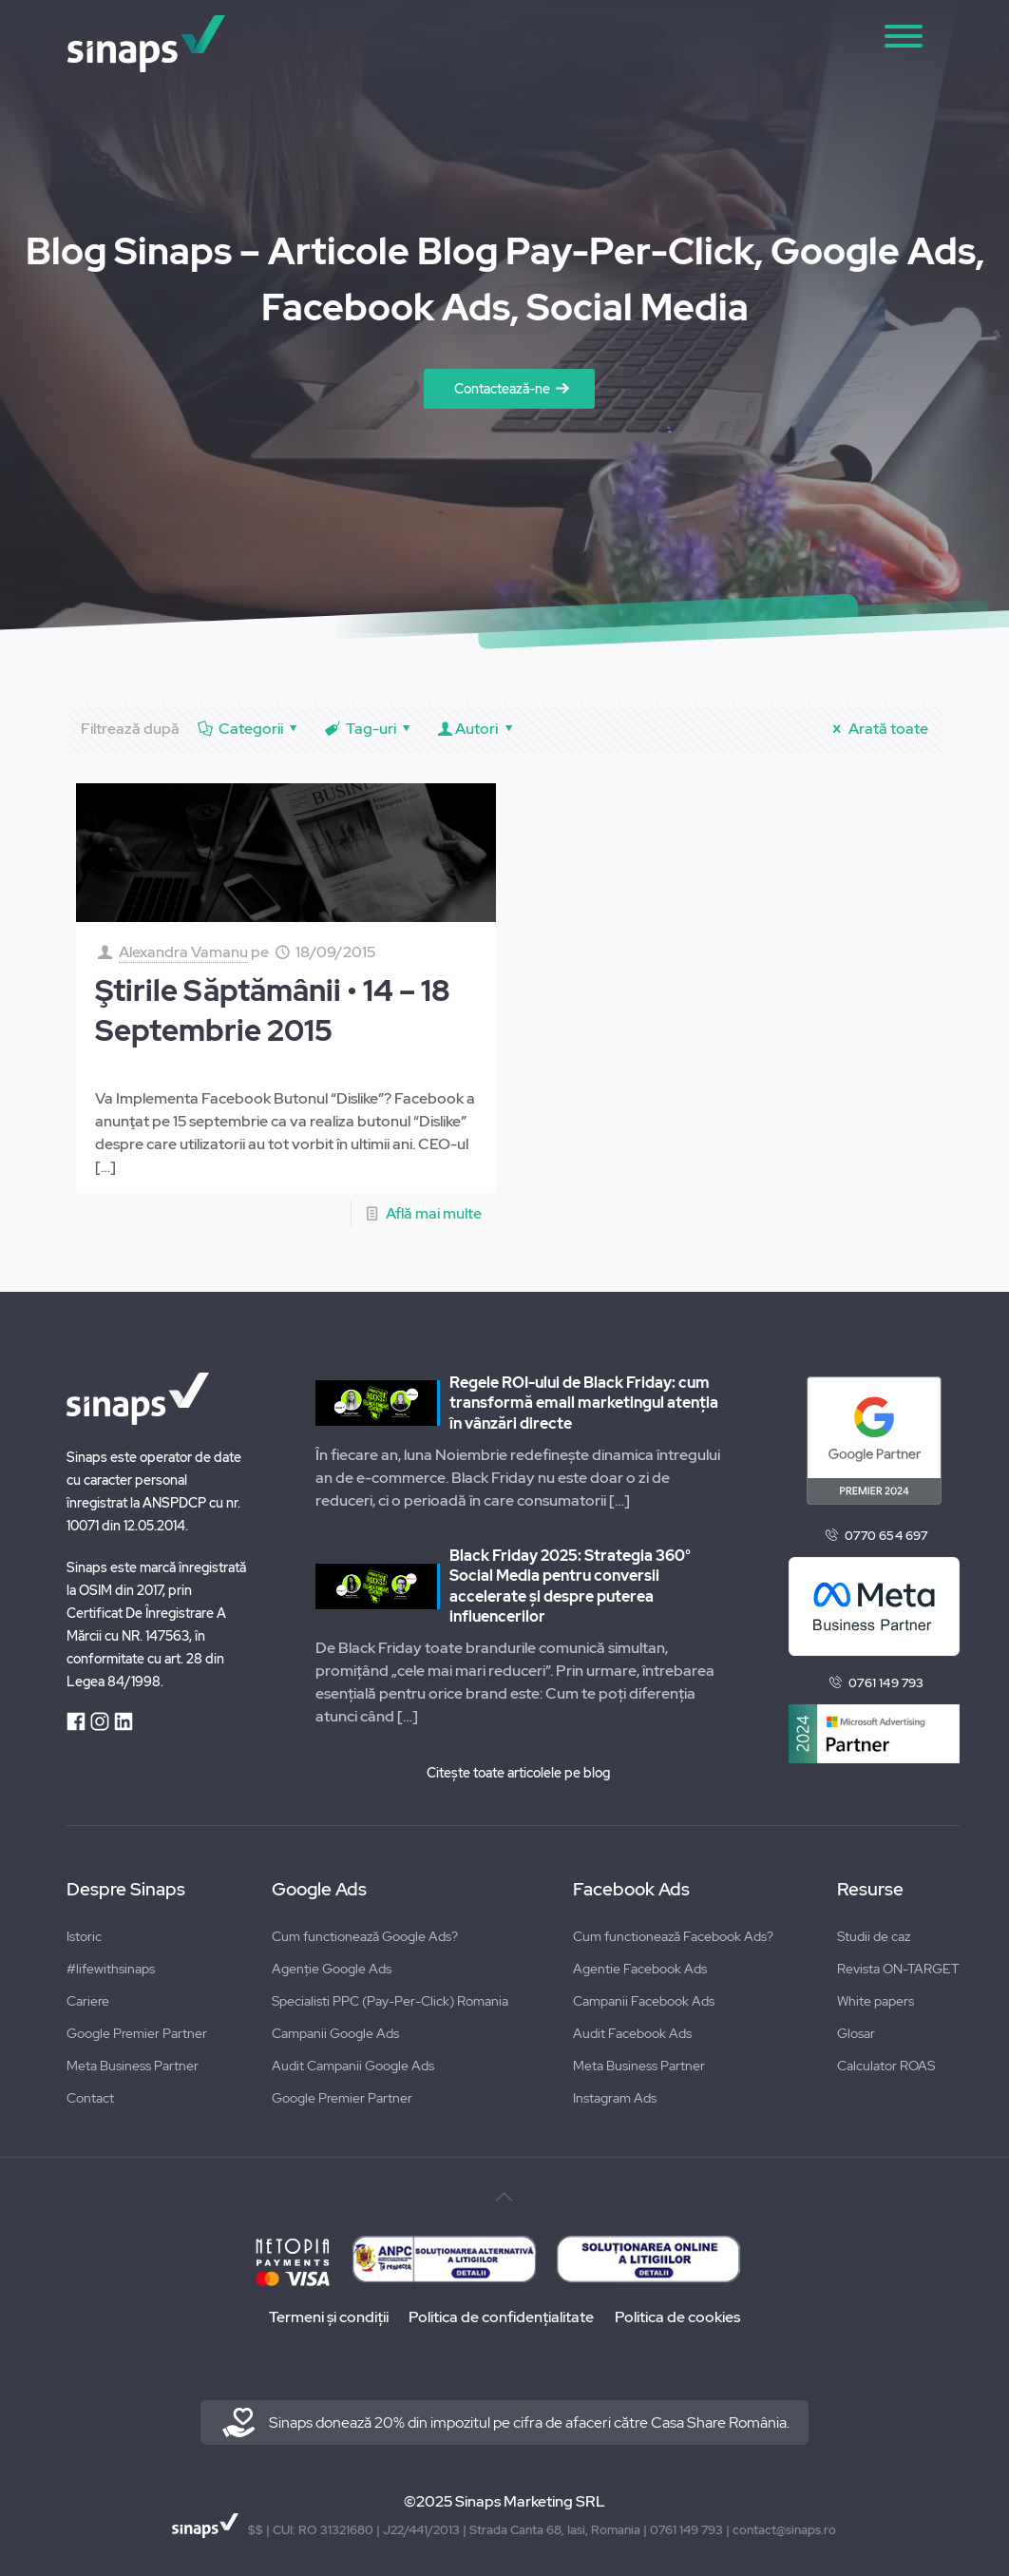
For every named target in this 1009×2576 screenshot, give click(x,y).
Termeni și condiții (327, 2317)
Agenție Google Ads (331, 1968)
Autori (477, 729)
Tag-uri (369, 729)
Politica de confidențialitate (501, 2317)
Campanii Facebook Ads (643, 2000)
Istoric (84, 1936)
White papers (875, 2000)
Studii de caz (873, 1936)
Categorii (249, 729)
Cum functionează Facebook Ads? (673, 1936)
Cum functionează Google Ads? (365, 1936)
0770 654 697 (886, 1536)
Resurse (870, 1889)
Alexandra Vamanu (183, 952)
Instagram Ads (615, 2097)
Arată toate (877, 729)
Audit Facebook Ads (632, 2033)
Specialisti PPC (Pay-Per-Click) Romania (390, 2000)
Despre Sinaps (126, 1889)
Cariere (88, 2000)
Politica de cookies (678, 2317)
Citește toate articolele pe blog (518, 1772)
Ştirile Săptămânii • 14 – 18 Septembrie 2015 (272, 1010)
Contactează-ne (502, 388)
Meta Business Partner (133, 2065)
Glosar (856, 2033)
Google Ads (319, 1889)
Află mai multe (434, 1213)
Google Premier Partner (137, 2033)
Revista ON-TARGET (898, 1968)
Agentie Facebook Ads (640, 1968)
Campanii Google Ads (335, 2033)
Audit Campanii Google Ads (353, 2065)
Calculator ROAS (886, 2065)
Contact (90, 2097)
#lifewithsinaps (111, 1968)
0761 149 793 (885, 1683)
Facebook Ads (631, 1889)
